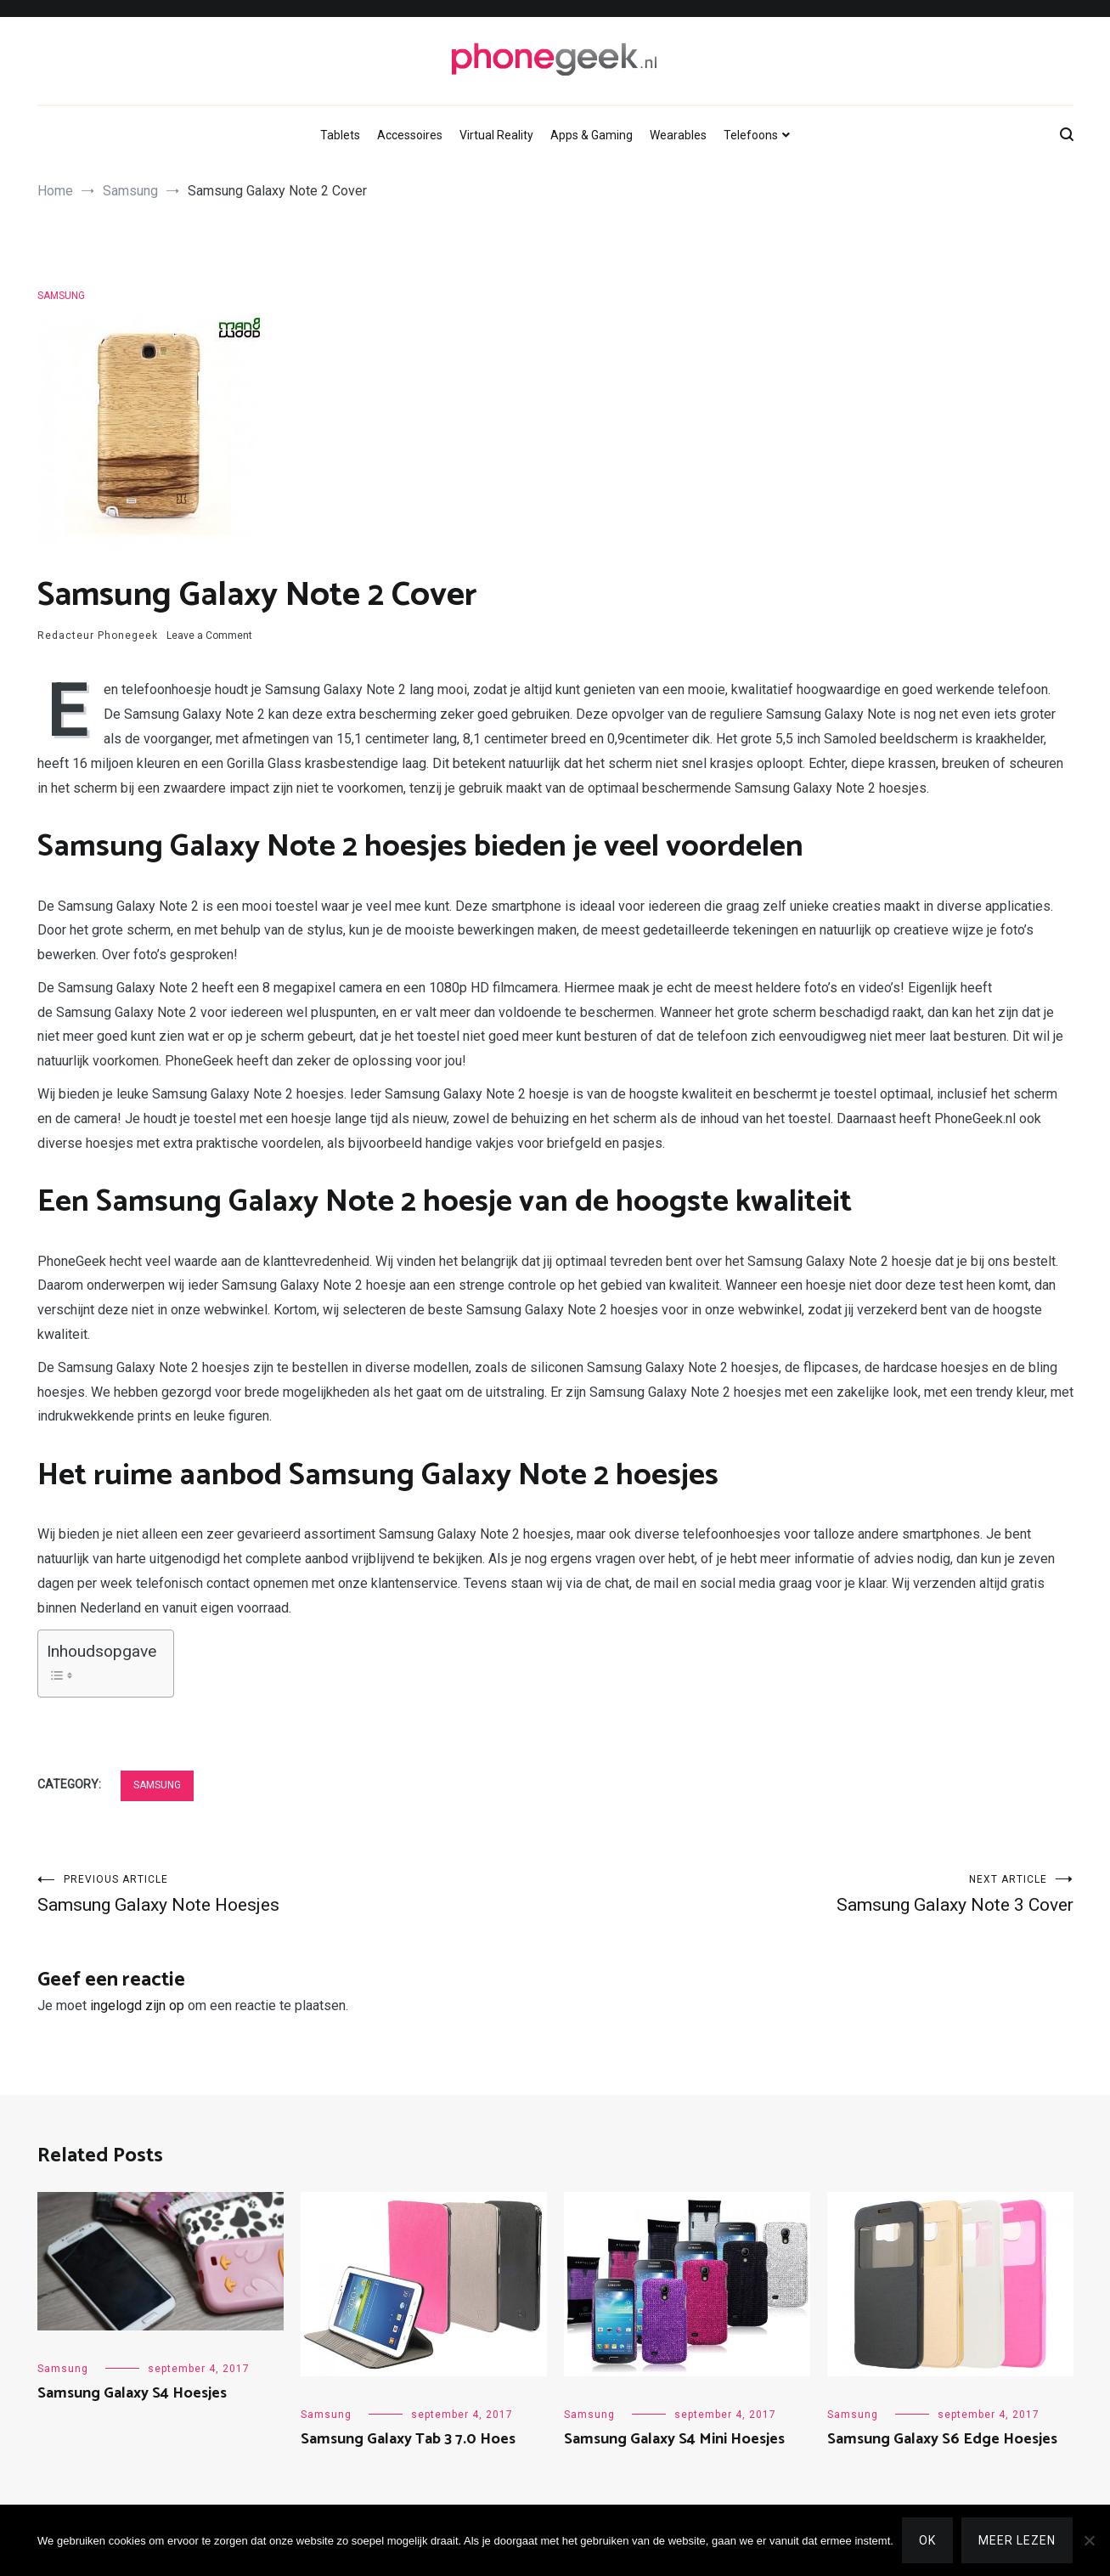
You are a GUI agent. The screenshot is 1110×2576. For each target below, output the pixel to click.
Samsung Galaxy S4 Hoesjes (132, 2393)
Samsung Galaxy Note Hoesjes (296, 1894)
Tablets (340, 135)
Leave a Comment (209, 635)
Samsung (61, 296)
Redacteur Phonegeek (97, 635)
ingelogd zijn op (137, 2005)
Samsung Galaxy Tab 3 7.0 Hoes (408, 2439)
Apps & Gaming (591, 135)
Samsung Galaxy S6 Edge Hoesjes (942, 2439)
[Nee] (1088, 2540)
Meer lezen (1017, 2540)
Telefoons (751, 135)
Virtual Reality (496, 135)
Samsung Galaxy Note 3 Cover (814, 1894)
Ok (927, 2540)
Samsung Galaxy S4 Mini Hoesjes (674, 2439)
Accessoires (409, 135)
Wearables (678, 135)
